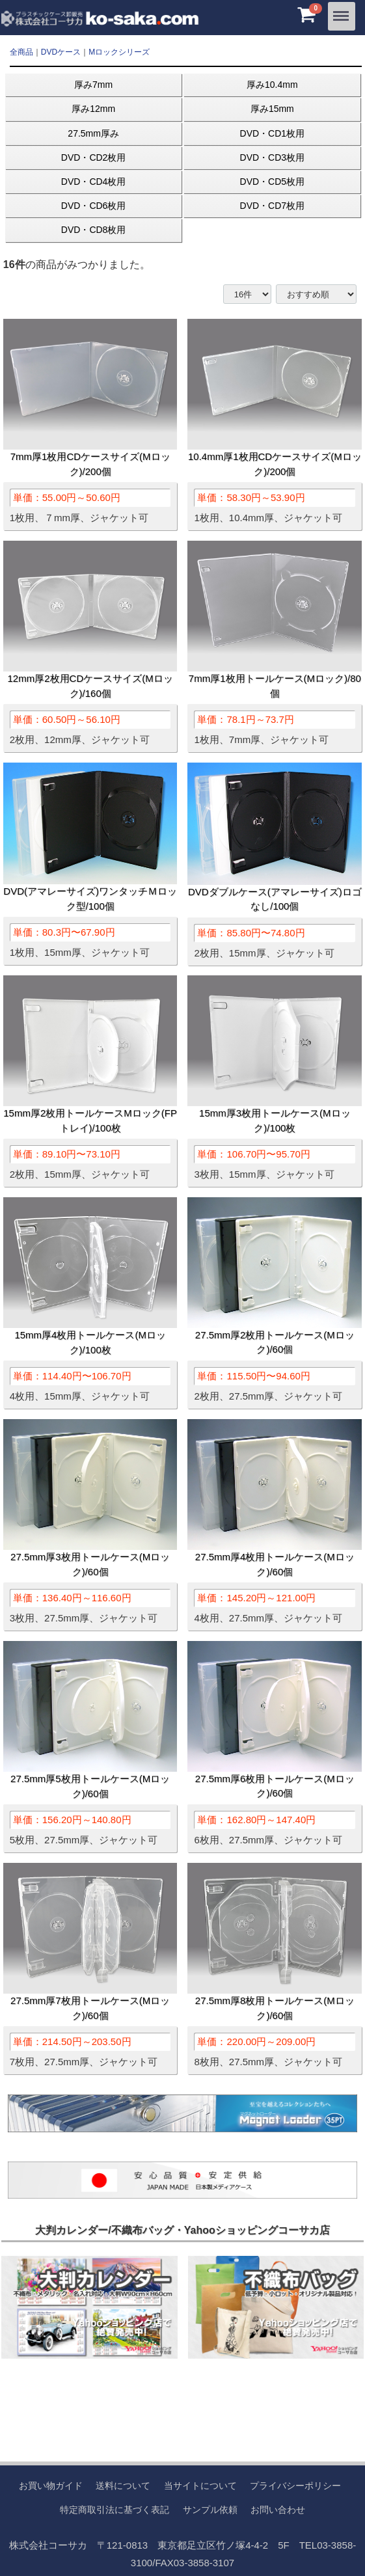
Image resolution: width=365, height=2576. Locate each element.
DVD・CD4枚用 (93, 181)
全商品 (21, 52)
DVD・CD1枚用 (272, 133)
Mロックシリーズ (119, 52)
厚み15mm (272, 108)
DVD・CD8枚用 (93, 229)
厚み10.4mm (272, 84)
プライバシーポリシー (295, 2485)
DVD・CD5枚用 (272, 181)
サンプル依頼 (210, 2509)
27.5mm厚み (93, 133)
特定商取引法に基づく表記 (114, 2509)
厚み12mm (93, 108)
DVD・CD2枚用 (93, 157)
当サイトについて (200, 2485)
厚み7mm (93, 84)
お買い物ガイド (51, 2485)
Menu (342, 11)
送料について (123, 2485)
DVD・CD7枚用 (272, 205)
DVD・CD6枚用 (93, 205)
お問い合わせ (277, 2509)
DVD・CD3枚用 (272, 157)
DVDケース (61, 52)
